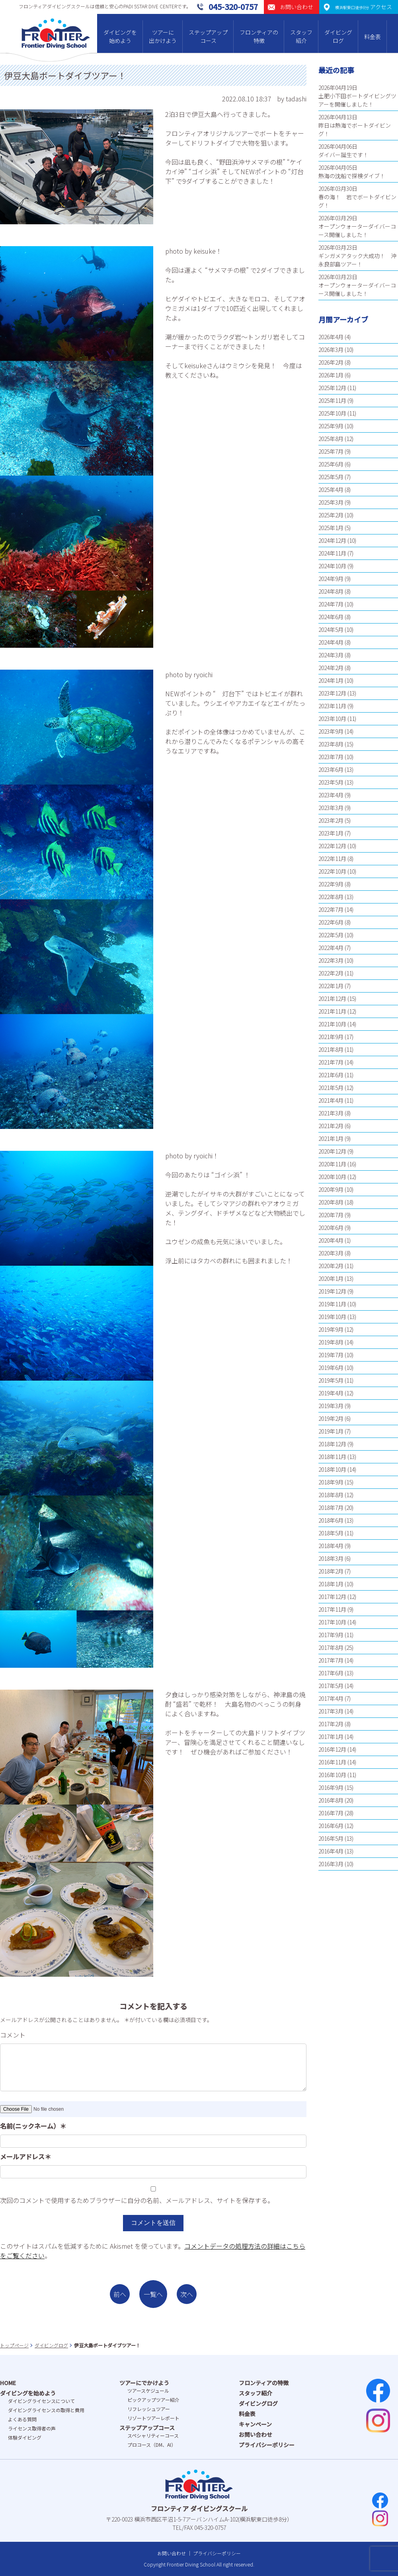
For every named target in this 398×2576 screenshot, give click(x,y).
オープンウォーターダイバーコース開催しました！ (357, 230)
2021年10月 (332, 1024)
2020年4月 (330, 1240)
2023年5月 (330, 782)
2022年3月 (330, 960)
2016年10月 (332, 1775)
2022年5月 (330, 935)
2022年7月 (330, 909)
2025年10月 (332, 413)
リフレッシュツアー (148, 2408)
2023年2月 (330, 820)
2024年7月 (330, 604)
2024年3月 (330, 655)
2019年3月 (330, 1406)
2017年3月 (330, 1711)
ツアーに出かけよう (163, 36)
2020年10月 (332, 1177)
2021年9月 (330, 1037)
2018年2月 (330, 1571)
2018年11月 (332, 1457)
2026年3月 (330, 350)
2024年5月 (330, 629)
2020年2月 (330, 1266)
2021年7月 (330, 1062)
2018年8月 (330, 1495)
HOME (8, 2383)
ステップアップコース (208, 36)
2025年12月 (332, 388)
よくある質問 (22, 2419)
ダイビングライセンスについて (41, 2400)
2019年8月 (330, 1342)
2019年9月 (330, 1329)
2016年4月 (330, 1851)
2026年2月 (330, 362)
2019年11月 (332, 1304)
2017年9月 (330, 1635)
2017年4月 (330, 1698)
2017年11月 (332, 1609)
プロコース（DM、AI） (151, 2444)
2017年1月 (330, 1737)
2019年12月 (332, 1291)
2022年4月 (330, 948)
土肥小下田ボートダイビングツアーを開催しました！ (357, 100)
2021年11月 (332, 1011)
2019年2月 (330, 1418)
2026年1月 (330, 375)
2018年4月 (330, 1546)
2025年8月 (330, 439)
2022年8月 (330, 897)
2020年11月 (332, 1164)
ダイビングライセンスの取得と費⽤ (46, 2410)
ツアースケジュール (148, 2390)
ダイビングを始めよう (120, 36)
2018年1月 (330, 1584)
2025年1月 (330, 528)
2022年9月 (330, 884)
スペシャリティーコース (153, 2435)
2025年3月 (330, 502)
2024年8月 (330, 591)
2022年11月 (332, 859)
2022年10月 (332, 871)
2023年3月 (330, 808)
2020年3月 (330, 1253)
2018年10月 (332, 1469)
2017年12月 (332, 1597)
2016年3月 (330, 1864)
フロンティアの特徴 (259, 36)
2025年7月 (330, 451)
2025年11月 (332, 400)
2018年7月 (330, 1507)
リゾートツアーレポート (153, 2418)
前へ (119, 2294)
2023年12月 (332, 693)
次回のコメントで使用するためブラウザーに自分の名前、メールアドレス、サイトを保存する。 (137, 2200)
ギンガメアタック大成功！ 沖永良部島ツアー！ (357, 260)
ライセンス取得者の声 (32, 2428)
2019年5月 (330, 1380)
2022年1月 (330, 986)
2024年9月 (330, 579)
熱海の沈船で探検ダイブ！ (351, 176)
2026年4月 (330, 337)
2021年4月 (330, 1100)
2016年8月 (330, 1800)
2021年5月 (330, 1088)
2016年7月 (330, 1813)
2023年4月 (330, 795)
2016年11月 (332, 1762)
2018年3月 (330, 1558)
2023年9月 (330, 731)
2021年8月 (330, 1049)
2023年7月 (330, 757)
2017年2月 (330, 1724)
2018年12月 (332, 1444)
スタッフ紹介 (301, 36)
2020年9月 (330, 1189)
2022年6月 (330, 922)
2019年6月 (330, 1368)
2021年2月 (330, 1126)
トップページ (14, 2345)
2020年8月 (330, 1202)
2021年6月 (330, 1075)
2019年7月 (330, 1355)
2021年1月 (330, 1138)
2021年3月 (330, 1113)
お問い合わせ (255, 2434)
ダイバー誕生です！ (343, 155)
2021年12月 (332, 998)
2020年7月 (330, 1215)
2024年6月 (330, 617)
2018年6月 (330, 1520)
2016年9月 (330, 1787)
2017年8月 (330, 1647)
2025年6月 (330, 464)
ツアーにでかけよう (144, 2383)
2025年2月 (330, 515)
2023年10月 (332, 719)
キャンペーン (255, 2424)
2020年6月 (330, 1228)
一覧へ (153, 2294)
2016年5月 (330, 1838)
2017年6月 (330, 1673)
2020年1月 (330, 1278)
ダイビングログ (338, 36)
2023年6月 (330, 769)
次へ (186, 2294)
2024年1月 (330, 680)
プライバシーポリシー (267, 2445)
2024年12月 (332, 540)
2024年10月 (332, 566)
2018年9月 (330, 1482)
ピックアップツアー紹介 (153, 2399)
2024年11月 (332, 553)
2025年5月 (330, 477)
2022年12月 (332, 846)
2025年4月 (330, 489)
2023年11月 (332, 706)
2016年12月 (332, 1749)
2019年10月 (332, 1317)
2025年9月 (330, 426)
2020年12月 (332, 1151)
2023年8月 (330, 744)
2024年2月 (330, 668)
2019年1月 (330, 1431)
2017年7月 (330, 1660)
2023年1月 (330, 833)
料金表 (372, 37)
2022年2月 (330, 973)
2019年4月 (330, 1393)
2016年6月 (330, 1826)
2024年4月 (330, 642)
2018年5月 (330, 1533)
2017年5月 (330, 1686)
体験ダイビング (24, 2437)
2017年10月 (332, 1622)
